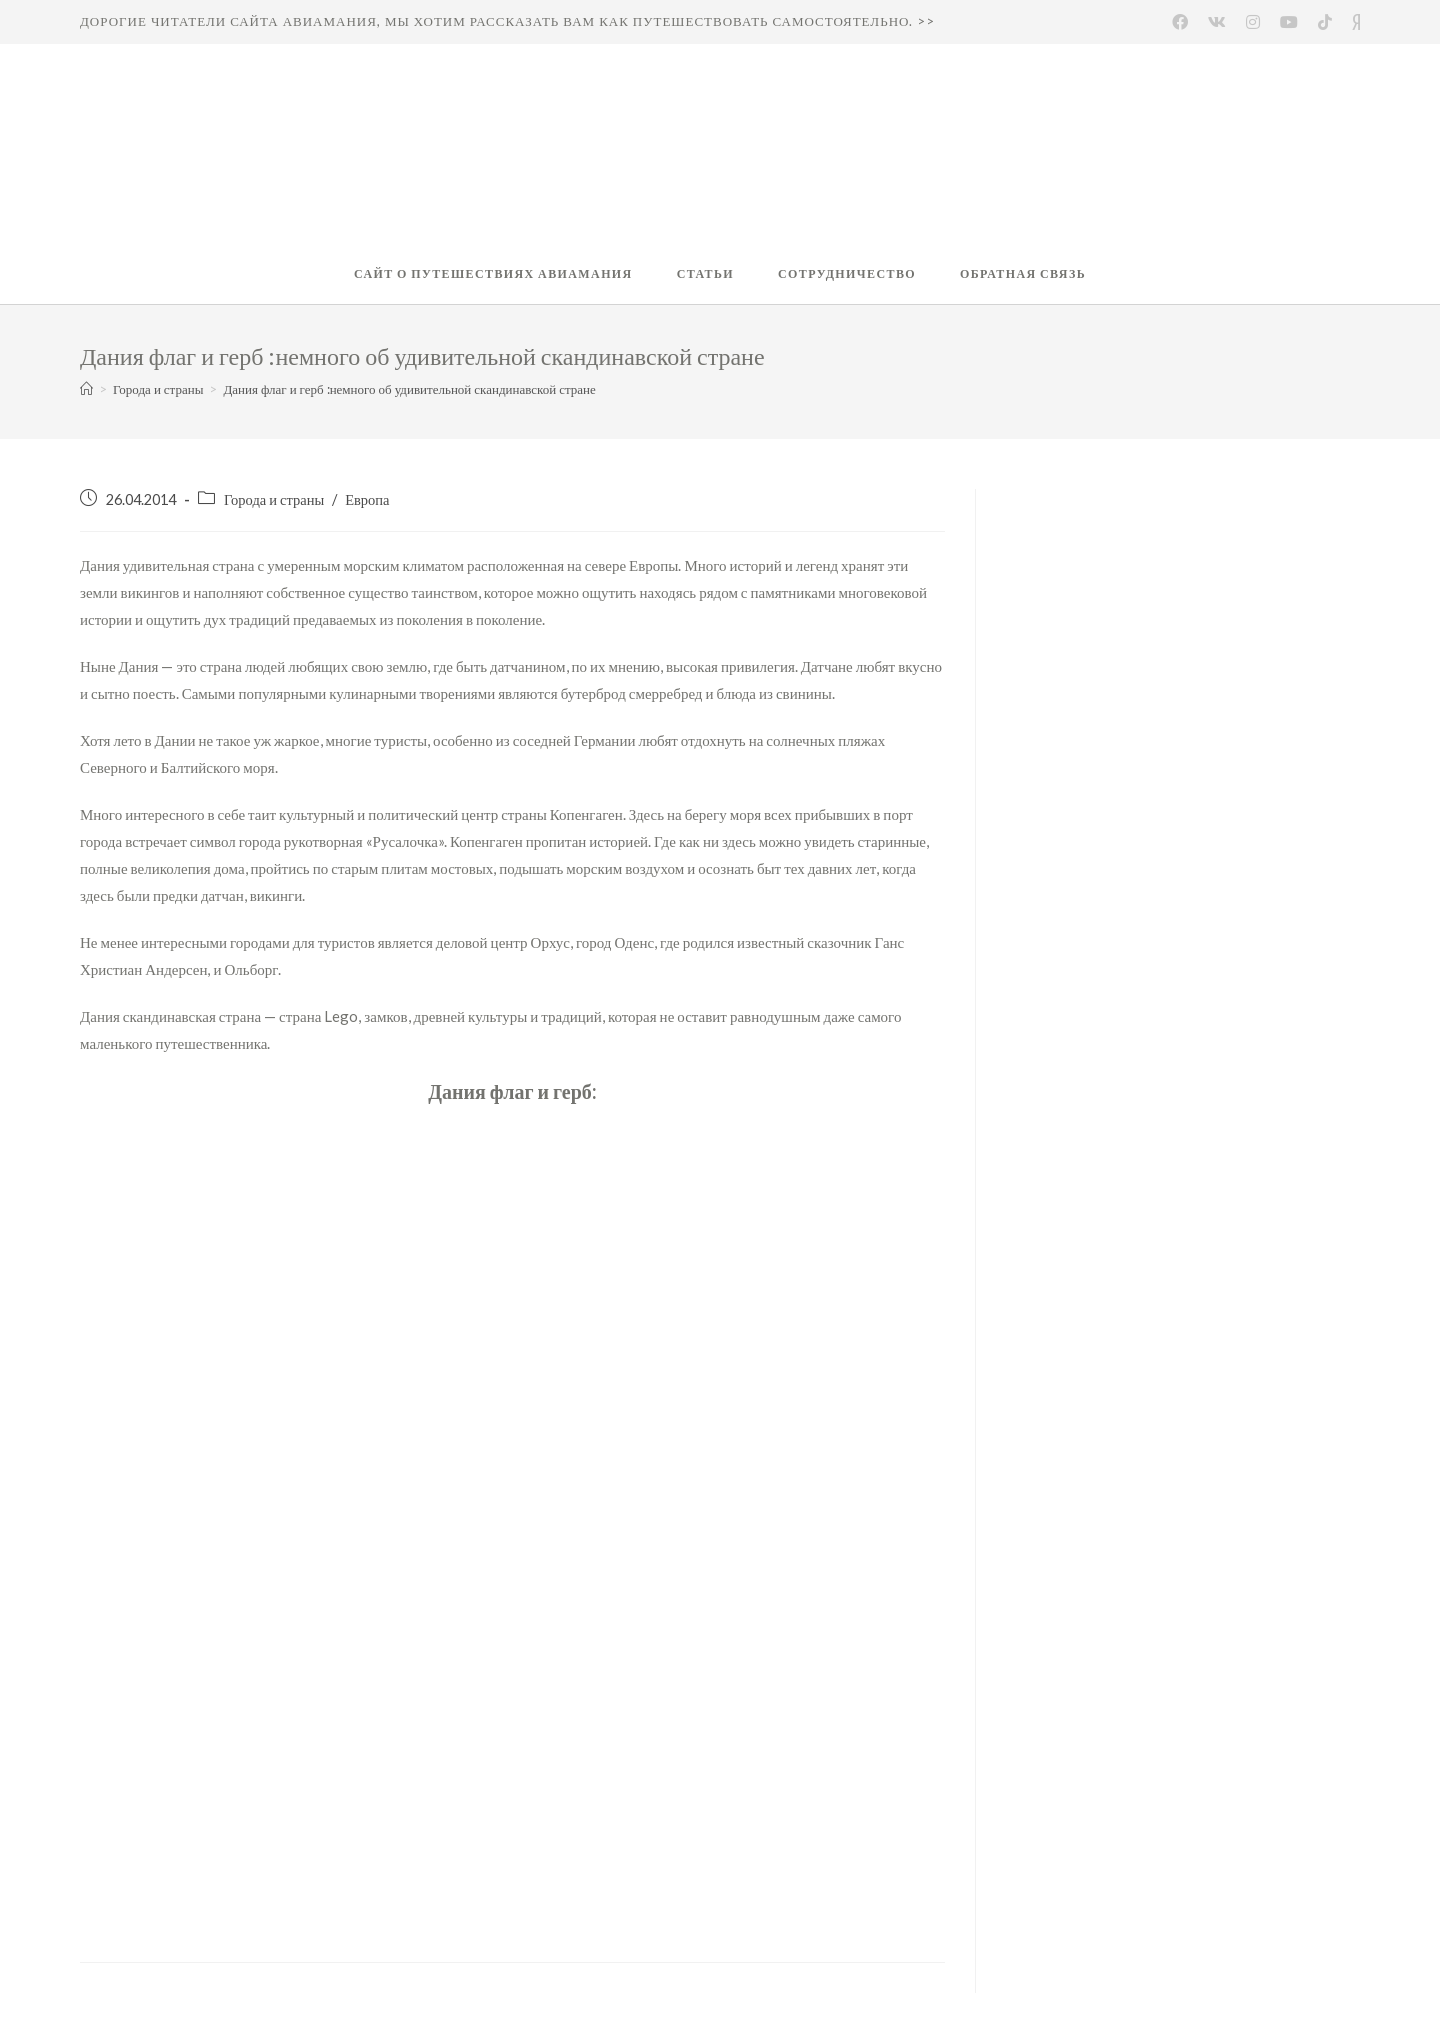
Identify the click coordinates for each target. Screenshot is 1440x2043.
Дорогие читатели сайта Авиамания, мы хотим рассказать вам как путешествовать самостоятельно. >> (507, 21)
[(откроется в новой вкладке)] (1325, 22)
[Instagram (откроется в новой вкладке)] (1253, 22)
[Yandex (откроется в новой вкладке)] (1351, 22)
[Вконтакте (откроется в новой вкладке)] (1217, 22)
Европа (367, 499)
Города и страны (274, 499)
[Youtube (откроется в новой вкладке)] (1289, 22)
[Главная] (86, 389)
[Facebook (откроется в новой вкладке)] (1180, 22)
